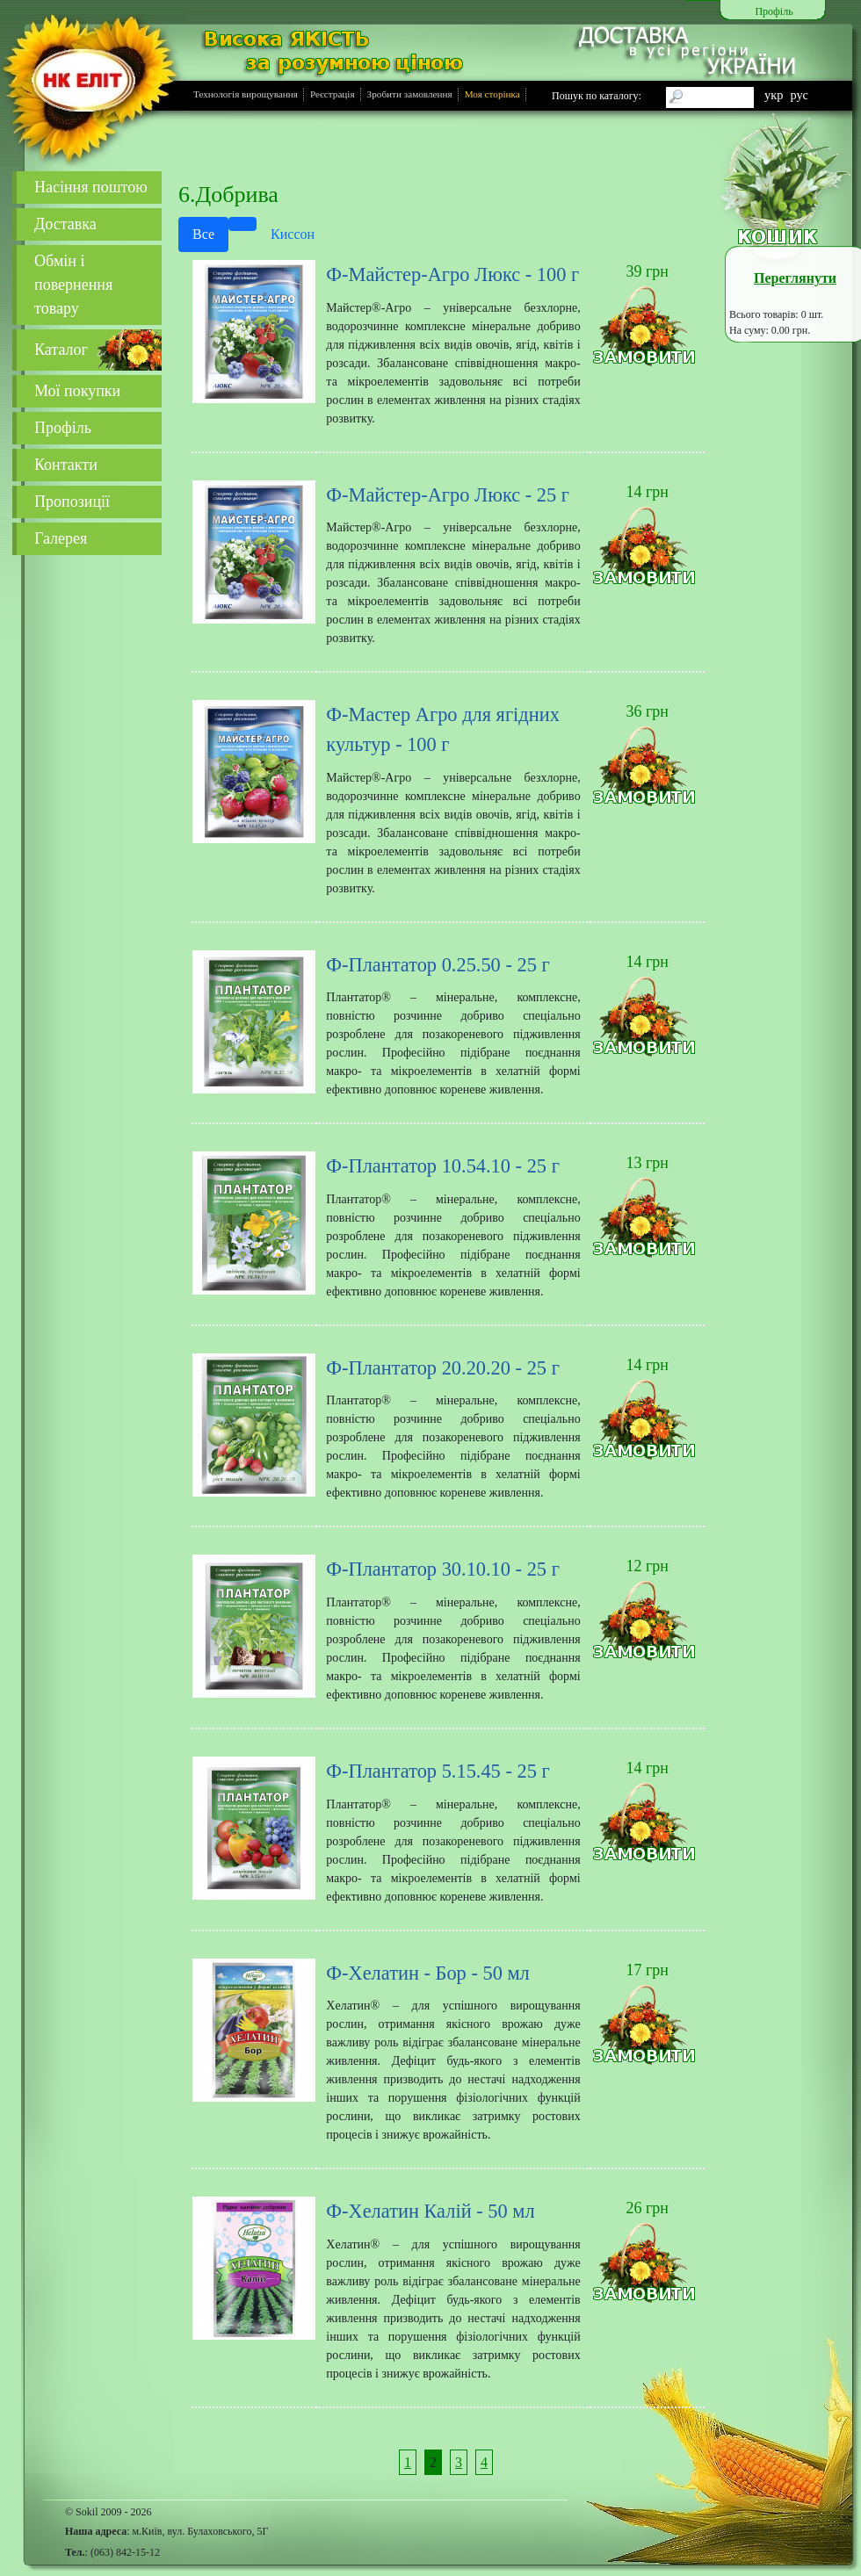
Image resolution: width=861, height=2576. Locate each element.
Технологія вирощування (245, 94)
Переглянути (795, 278)
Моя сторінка (492, 94)
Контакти (66, 464)
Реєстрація (332, 94)
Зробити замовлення (409, 94)
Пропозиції (72, 501)
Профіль (62, 428)
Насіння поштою (91, 187)
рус (799, 95)
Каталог (61, 349)
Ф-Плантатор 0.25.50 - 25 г (437, 965)
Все (203, 234)
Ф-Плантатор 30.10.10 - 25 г (443, 1569)
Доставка (65, 224)
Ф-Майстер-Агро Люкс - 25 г (447, 495)
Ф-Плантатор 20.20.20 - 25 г (443, 1368)
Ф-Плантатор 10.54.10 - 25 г (443, 1166)
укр (773, 95)
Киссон (293, 234)
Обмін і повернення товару (73, 284)
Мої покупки (77, 391)
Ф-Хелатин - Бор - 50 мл (427, 1973)
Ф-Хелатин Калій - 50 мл (430, 2211)
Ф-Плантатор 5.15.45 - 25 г (437, 1771)
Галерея (60, 538)
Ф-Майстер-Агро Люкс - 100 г (452, 274)
